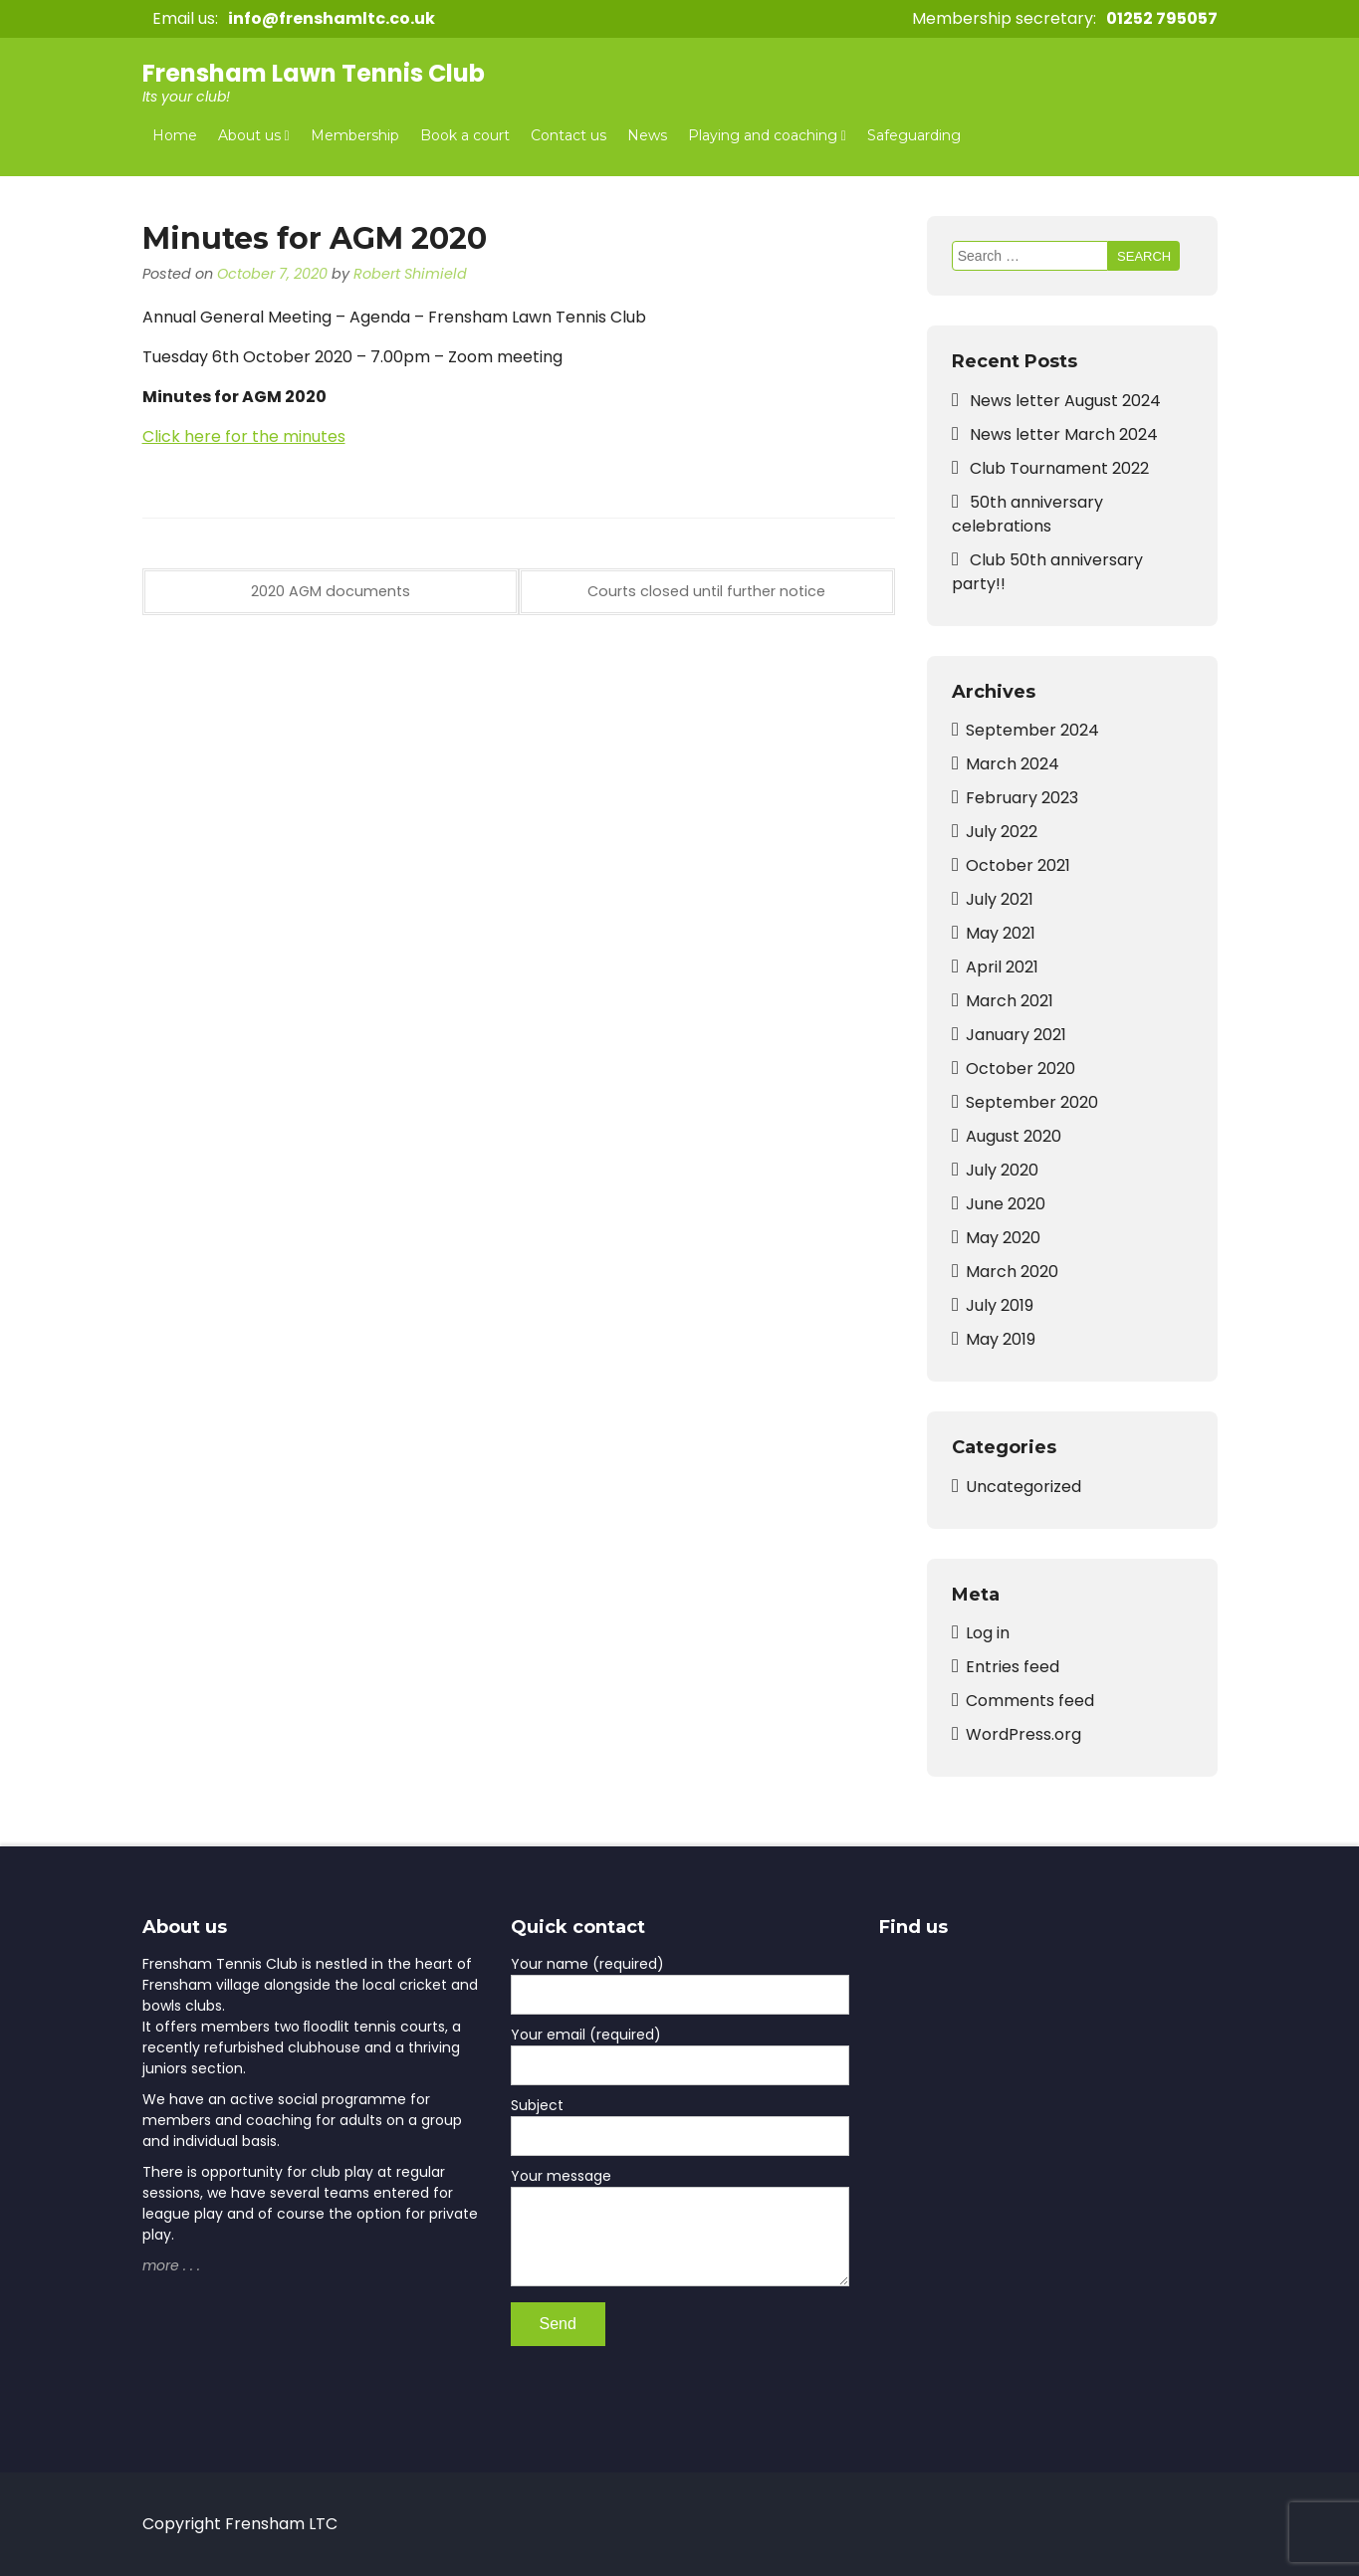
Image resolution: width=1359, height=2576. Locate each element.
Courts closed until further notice (706, 591)
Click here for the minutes (243, 436)
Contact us (568, 135)
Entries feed (1012, 1666)
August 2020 (1013, 1136)
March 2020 (1012, 1271)
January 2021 (1016, 1034)
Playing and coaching (762, 135)
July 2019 (999, 1305)
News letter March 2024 (1064, 434)
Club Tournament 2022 (1059, 468)
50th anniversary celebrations (1027, 514)
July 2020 (1002, 1170)
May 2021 (1000, 933)
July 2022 (1001, 831)
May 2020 (1003, 1237)
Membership (355, 135)
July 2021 (999, 899)
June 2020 (1005, 1203)
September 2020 (1032, 1102)
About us (249, 135)
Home (174, 135)
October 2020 (1020, 1068)
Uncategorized (1023, 1486)
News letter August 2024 (1065, 400)
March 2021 (1009, 1000)
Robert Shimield (410, 274)
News (647, 135)
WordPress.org (1023, 1734)
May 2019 (1000, 1339)
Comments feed (1030, 1700)
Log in (988, 1632)
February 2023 (1022, 797)
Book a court (465, 135)
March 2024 (1012, 763)
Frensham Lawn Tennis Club (313, 73)
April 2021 (1002, 967)
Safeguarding (914, 135)
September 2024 (1032, 730)
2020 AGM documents (330, 591)
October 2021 (1018, 865)
